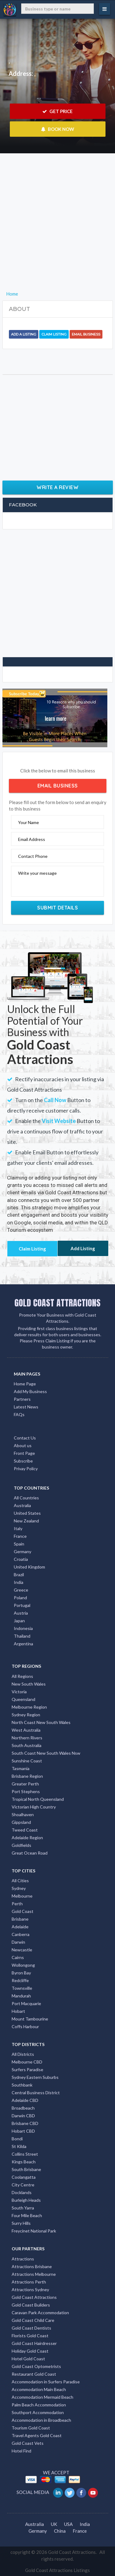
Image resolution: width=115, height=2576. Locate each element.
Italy (18, 1528)
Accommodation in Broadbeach (41, 2420)
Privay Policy (26, 1468)
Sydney (19, 1888)
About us (23, 1445)
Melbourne (22, 1896)
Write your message (37, 873)
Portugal (22, 1605)
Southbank (22, 2084)
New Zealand (26, 1520)
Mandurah (21, 1995)
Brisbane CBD (25, 2123)
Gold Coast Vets (28, 2443)
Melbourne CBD (27, 2061)
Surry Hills (21, 2223)
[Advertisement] (57, 232)
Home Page (25, 1383)
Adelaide (20, 1926)
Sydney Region (26, 1714)
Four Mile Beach (27, 2215)
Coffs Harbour (25, 2026)
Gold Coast (22, 1911)
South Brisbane (26, 2169)
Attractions (23, 2258)
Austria (21, 1613)
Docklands (22, 2192)
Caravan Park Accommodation (40, 2312)
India (18, 1582)
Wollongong (23, 1965)
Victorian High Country (34, 1806)
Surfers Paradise (27, 2069)
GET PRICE (57, 111)
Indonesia (23, 1628)
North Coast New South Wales (41, 1722)
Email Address (31, 839)
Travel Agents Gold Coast (37, 2435)
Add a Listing (23, 334)
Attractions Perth (29, 2281)
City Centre (23, 2184)
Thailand (22, 1636)
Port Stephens (26, 1791)
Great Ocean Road (30, 1852)
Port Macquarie (26, 2003)
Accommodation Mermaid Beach (42, 2397)
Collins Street (25, 2154)
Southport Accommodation (38, 2412)
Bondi (17, 2138)
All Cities (20, 1880)
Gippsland (21, 1822)
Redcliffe (20, 1980)
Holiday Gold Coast (30, 2351)
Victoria (19, 1691)
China (60, 2531)
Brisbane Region (27, 1776)
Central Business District (36, 2092)
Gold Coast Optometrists (36, 2366)
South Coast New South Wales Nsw (46, 1753)
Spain (19, 1543)
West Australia (26, 1730)
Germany (22, 1551)
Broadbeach (23, 2108)
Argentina (23, 1643)
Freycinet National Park (34, 2230)
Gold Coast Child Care (33, 2320)
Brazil (19, 1574)
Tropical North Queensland (38, 1799)
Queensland (23, 1699)
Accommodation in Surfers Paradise (46, 2381)
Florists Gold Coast (30, 2335)
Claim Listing (54, 334)
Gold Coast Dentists (31, 2328)
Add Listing (83, 1248)
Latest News (26, 1406)
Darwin (18, 1942)
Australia (22, 1505)
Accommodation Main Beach (39, 2389)
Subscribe (23, 1460)
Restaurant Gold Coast (34, 2374)
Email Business (86, 334)
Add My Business (30, 1391)
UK (54, 2524)
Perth (17, 1903)
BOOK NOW (57, 129)
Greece (21, 1589)
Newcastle (22, 1949)
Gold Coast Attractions (34, 2297)
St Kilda (19, 2146)
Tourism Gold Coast (31, 2427)
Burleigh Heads (26, 2200)
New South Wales (29, 1684)
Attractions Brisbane (32, 2266)
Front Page (24, 1453)
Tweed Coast (25, 1829)
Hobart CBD (23, 2131)
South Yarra (23, 2207)
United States (27, 1513)
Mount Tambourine (30, 2018)
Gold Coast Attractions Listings (57, 2570)
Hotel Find (21, 2450)
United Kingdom (29, 1566)
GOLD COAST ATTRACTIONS (57, 1302)
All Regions (22, 1676)
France (20, 1536)
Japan (19, 1620)
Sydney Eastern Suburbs (35, 2077)
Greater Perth (25, 1783)
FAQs (19, 1414)
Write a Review (57, 487)
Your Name (28, 822)
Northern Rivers (27, 1737)
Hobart (18, 2011)
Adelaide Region (27, 1837)
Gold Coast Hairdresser (34, 2343)
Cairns (18, 1957)
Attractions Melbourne (34, 2274)
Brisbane (20, 1919)
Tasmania (20, 1768)
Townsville (22, 1988)
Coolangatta (24, 2177)
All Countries (26, 1497)
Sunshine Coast (27, 1760)
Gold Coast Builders (31, 2304)
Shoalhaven (23, 1814)
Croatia (21, 1559)
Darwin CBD (23, 2115)
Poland (20, 1597)
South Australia (26, 1745)
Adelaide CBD (25, 2100)
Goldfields (21, 1845)
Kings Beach (24, 2161)
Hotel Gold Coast (28, 2358)
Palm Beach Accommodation (39, 2404)
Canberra (20, 1934)
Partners (22, 1399)
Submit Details (57, 908)
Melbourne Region (29, 1707)
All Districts (23, 2054)
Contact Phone (33, 856)
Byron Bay (21, 1972)
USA (68, 2524)
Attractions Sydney (30, 2289)
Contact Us (25, 1437)
